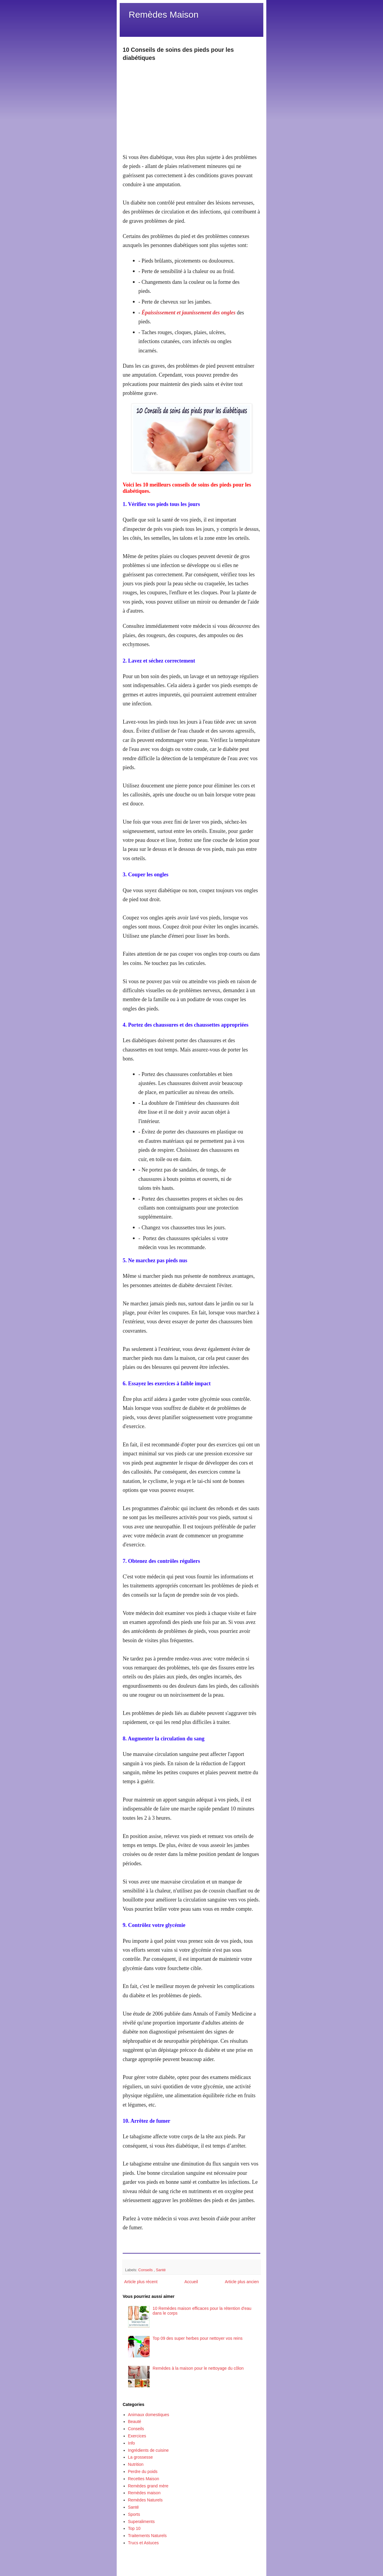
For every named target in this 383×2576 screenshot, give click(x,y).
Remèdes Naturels (145, 2500)
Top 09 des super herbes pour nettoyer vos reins (197, 2338)
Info (131, 2443)
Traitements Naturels (147, 2535)
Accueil (191, 2281)
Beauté (134, 2421)
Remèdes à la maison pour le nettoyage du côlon (198, 2368)
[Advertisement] (191, 104)
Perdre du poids (143, 2471)
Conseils (146, 2270)
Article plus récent (140, 2281)
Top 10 (134, 2528)
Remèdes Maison (163, 14)
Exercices (137, 2435)
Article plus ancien (242, 2281)
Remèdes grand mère (148, 2485)
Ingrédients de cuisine (148, 2450)
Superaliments (141, 2521)
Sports (134, 2514)
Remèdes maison (144, 2492)
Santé (161, 2270)
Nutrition (136, 2464)
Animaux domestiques (148, 2414)
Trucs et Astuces (143, 2542)
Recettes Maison (143, 2478)
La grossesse (140, 2457)
